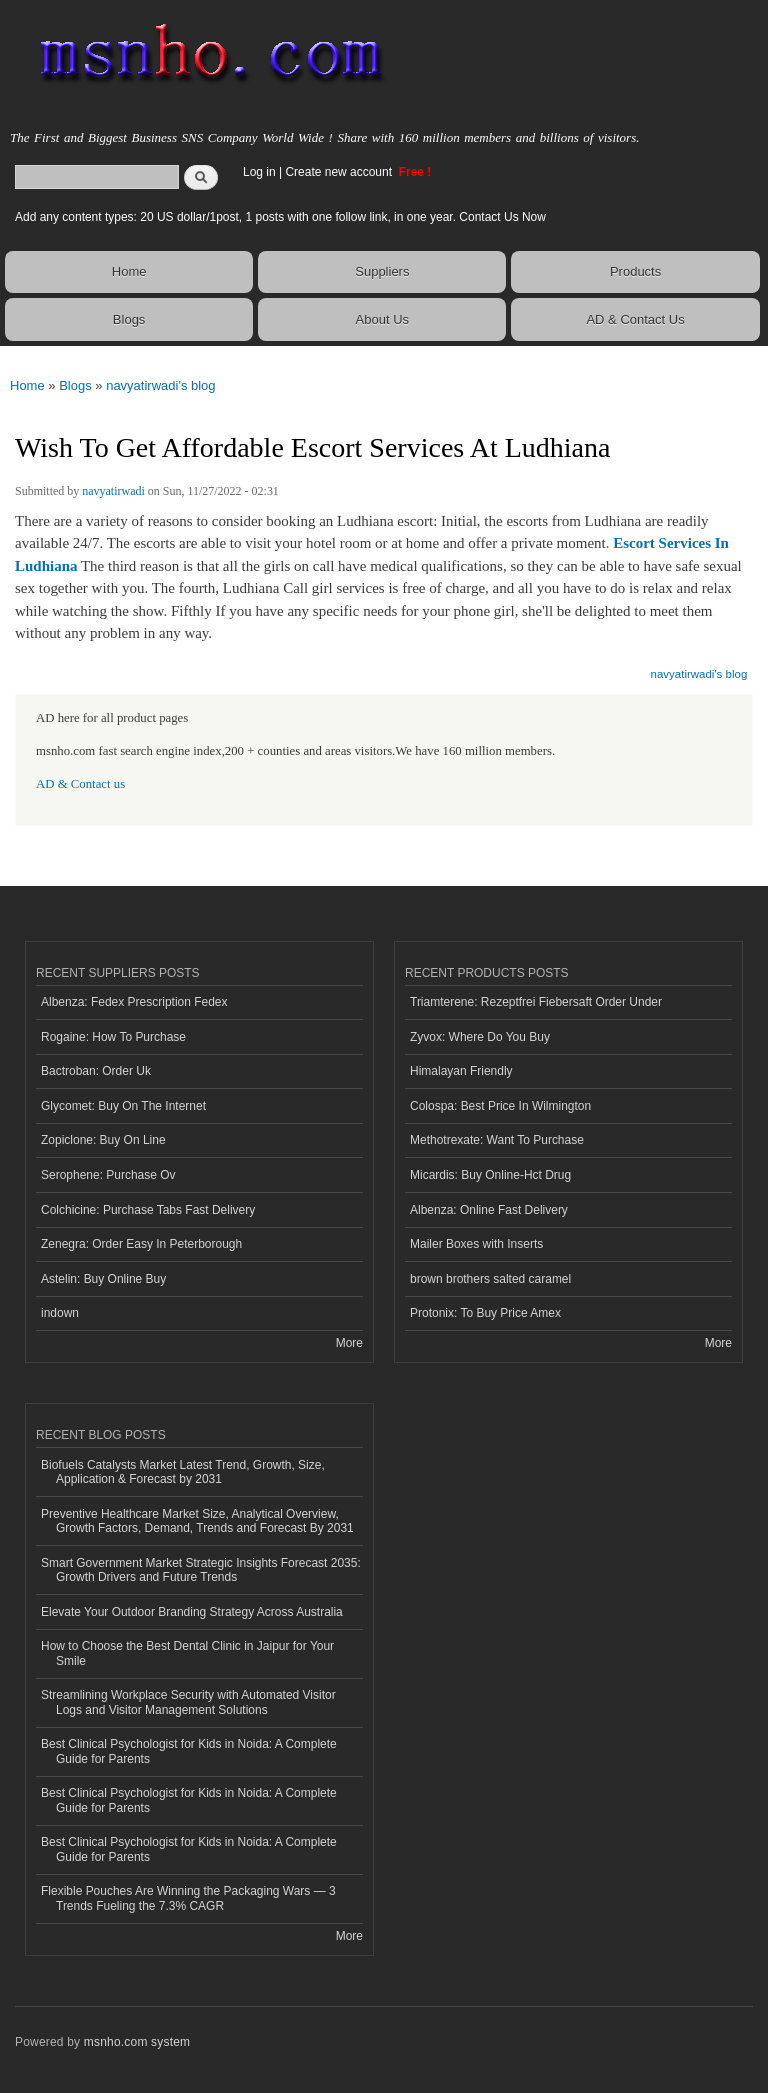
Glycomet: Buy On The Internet (123, 1106)
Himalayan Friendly (461, 1071)
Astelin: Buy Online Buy (103, 1279)
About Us (382, 319)
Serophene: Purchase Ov (108, 1175)
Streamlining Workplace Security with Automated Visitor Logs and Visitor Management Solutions (188, 1702)
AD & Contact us (80, 784)
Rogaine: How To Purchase (113, 1037)
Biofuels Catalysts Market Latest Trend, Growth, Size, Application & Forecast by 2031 (183, 1472)
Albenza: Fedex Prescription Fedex (134, 1002)
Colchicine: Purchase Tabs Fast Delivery (148, 1210)
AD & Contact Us (635, 319)
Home (129, 271)
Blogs (129, 319)
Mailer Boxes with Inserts (476, 1244)
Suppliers (382, 271)
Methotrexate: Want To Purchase (497, 1140)
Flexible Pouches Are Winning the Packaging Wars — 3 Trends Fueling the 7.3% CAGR (188, 1898)
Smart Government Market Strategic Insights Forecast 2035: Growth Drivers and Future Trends (201, 1570)
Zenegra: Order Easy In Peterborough (141, 1244)
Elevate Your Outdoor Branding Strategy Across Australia (192, 1612)
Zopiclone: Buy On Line (103, 1140)
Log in (259, 172)
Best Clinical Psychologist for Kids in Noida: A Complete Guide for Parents (189, 1751)
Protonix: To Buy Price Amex (485, 1313)
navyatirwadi (113, 491)
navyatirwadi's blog (160, 385)
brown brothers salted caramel (490, 1279)
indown (60, 1313)
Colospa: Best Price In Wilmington (500, 1106)
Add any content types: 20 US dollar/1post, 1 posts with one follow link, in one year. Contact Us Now (280, 217)
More (349, 1343)
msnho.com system (137, 2042)
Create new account (340, 172)
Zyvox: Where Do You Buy (480, 1037)
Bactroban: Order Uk (96, 1071)
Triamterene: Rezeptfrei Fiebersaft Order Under (536, 1002)
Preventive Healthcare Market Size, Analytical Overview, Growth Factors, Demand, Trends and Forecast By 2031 (197, 1521)
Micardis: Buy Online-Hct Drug (490, 1175)
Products (635, 271)
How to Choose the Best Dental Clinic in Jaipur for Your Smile (187, 1653)
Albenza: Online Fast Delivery (489, 1210)
